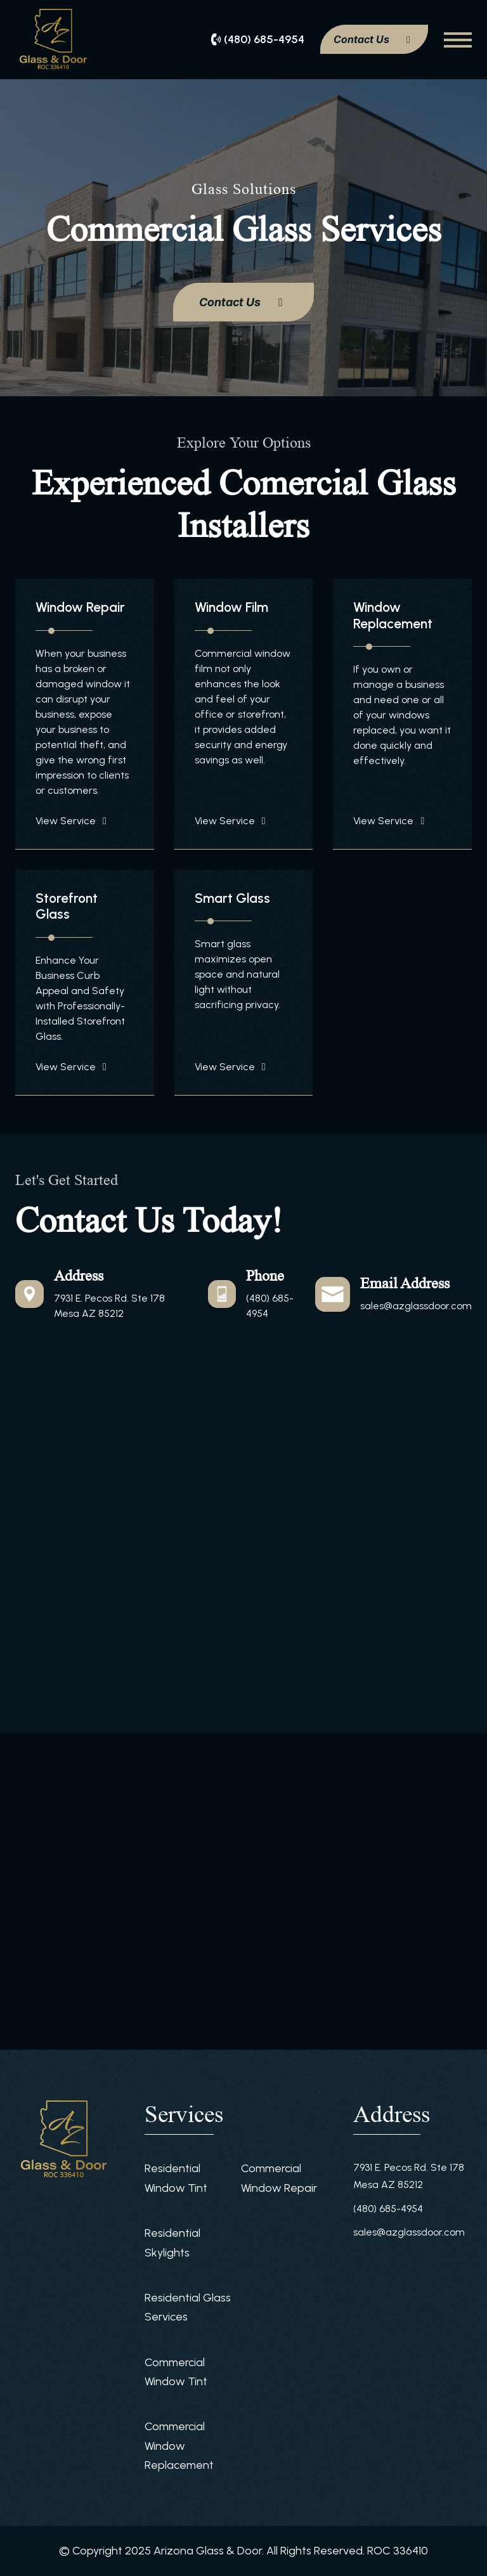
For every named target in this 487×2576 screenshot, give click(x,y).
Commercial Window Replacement (179, 2445)
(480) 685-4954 (388, 2209)
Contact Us (374, 39)
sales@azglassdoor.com (416, 1306)
